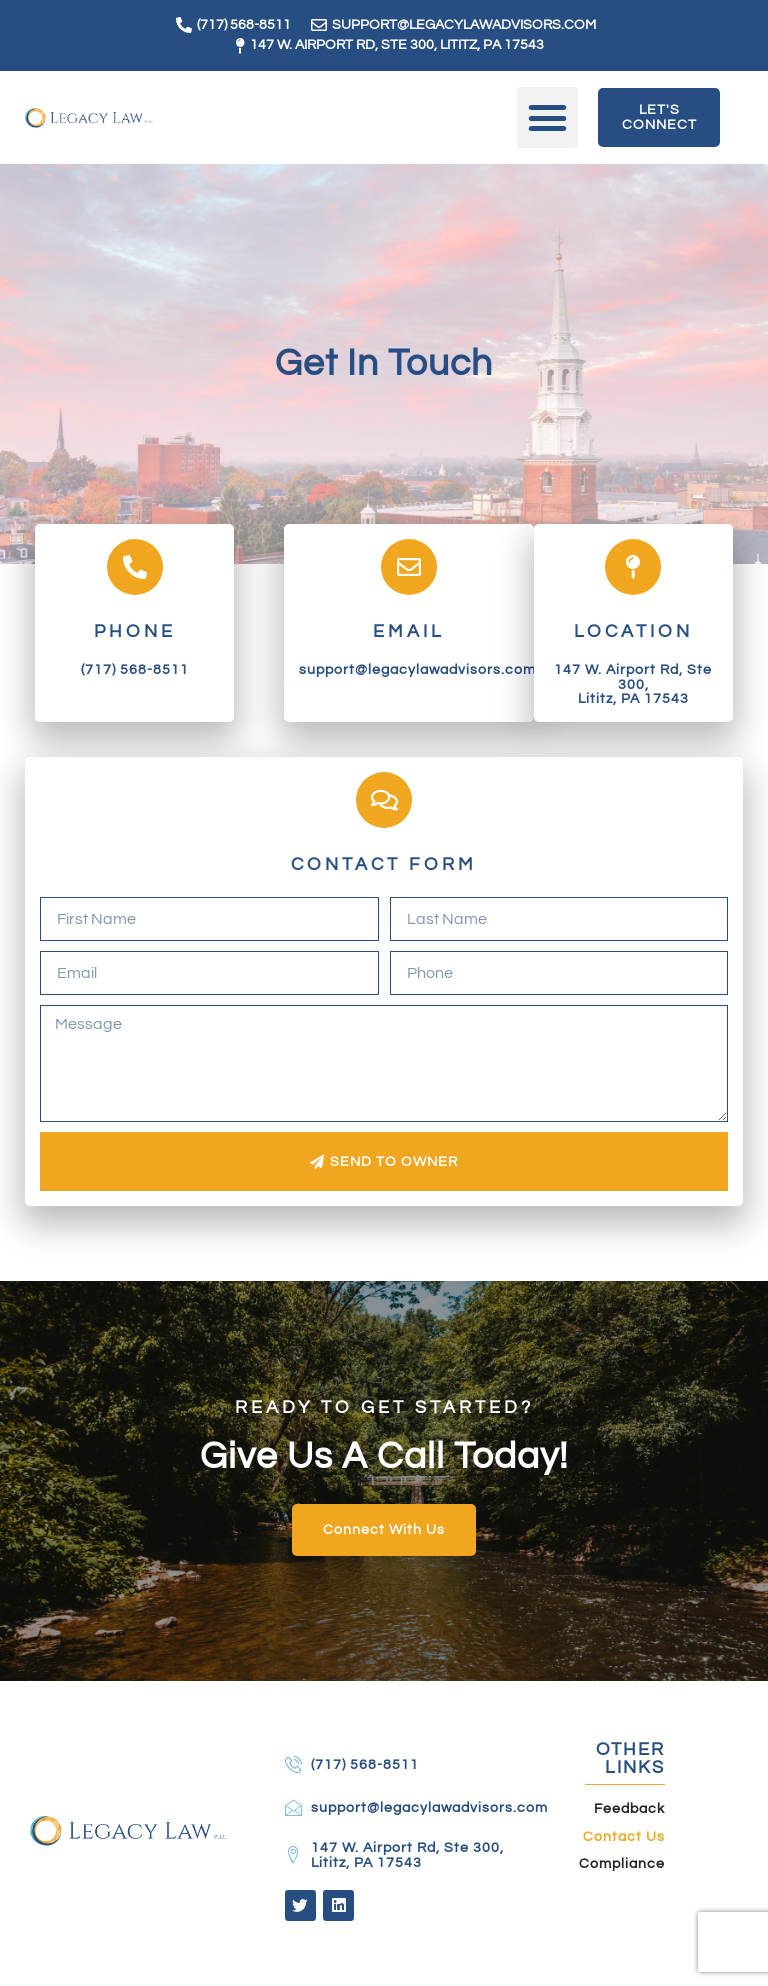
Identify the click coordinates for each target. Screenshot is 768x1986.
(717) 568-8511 (135, 669)
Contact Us (624, 1842)
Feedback (629, 1815)
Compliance (622, 1870)
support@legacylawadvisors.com (417, 669)
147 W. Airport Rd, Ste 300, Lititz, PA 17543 (633, 684)
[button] (548, 118)
